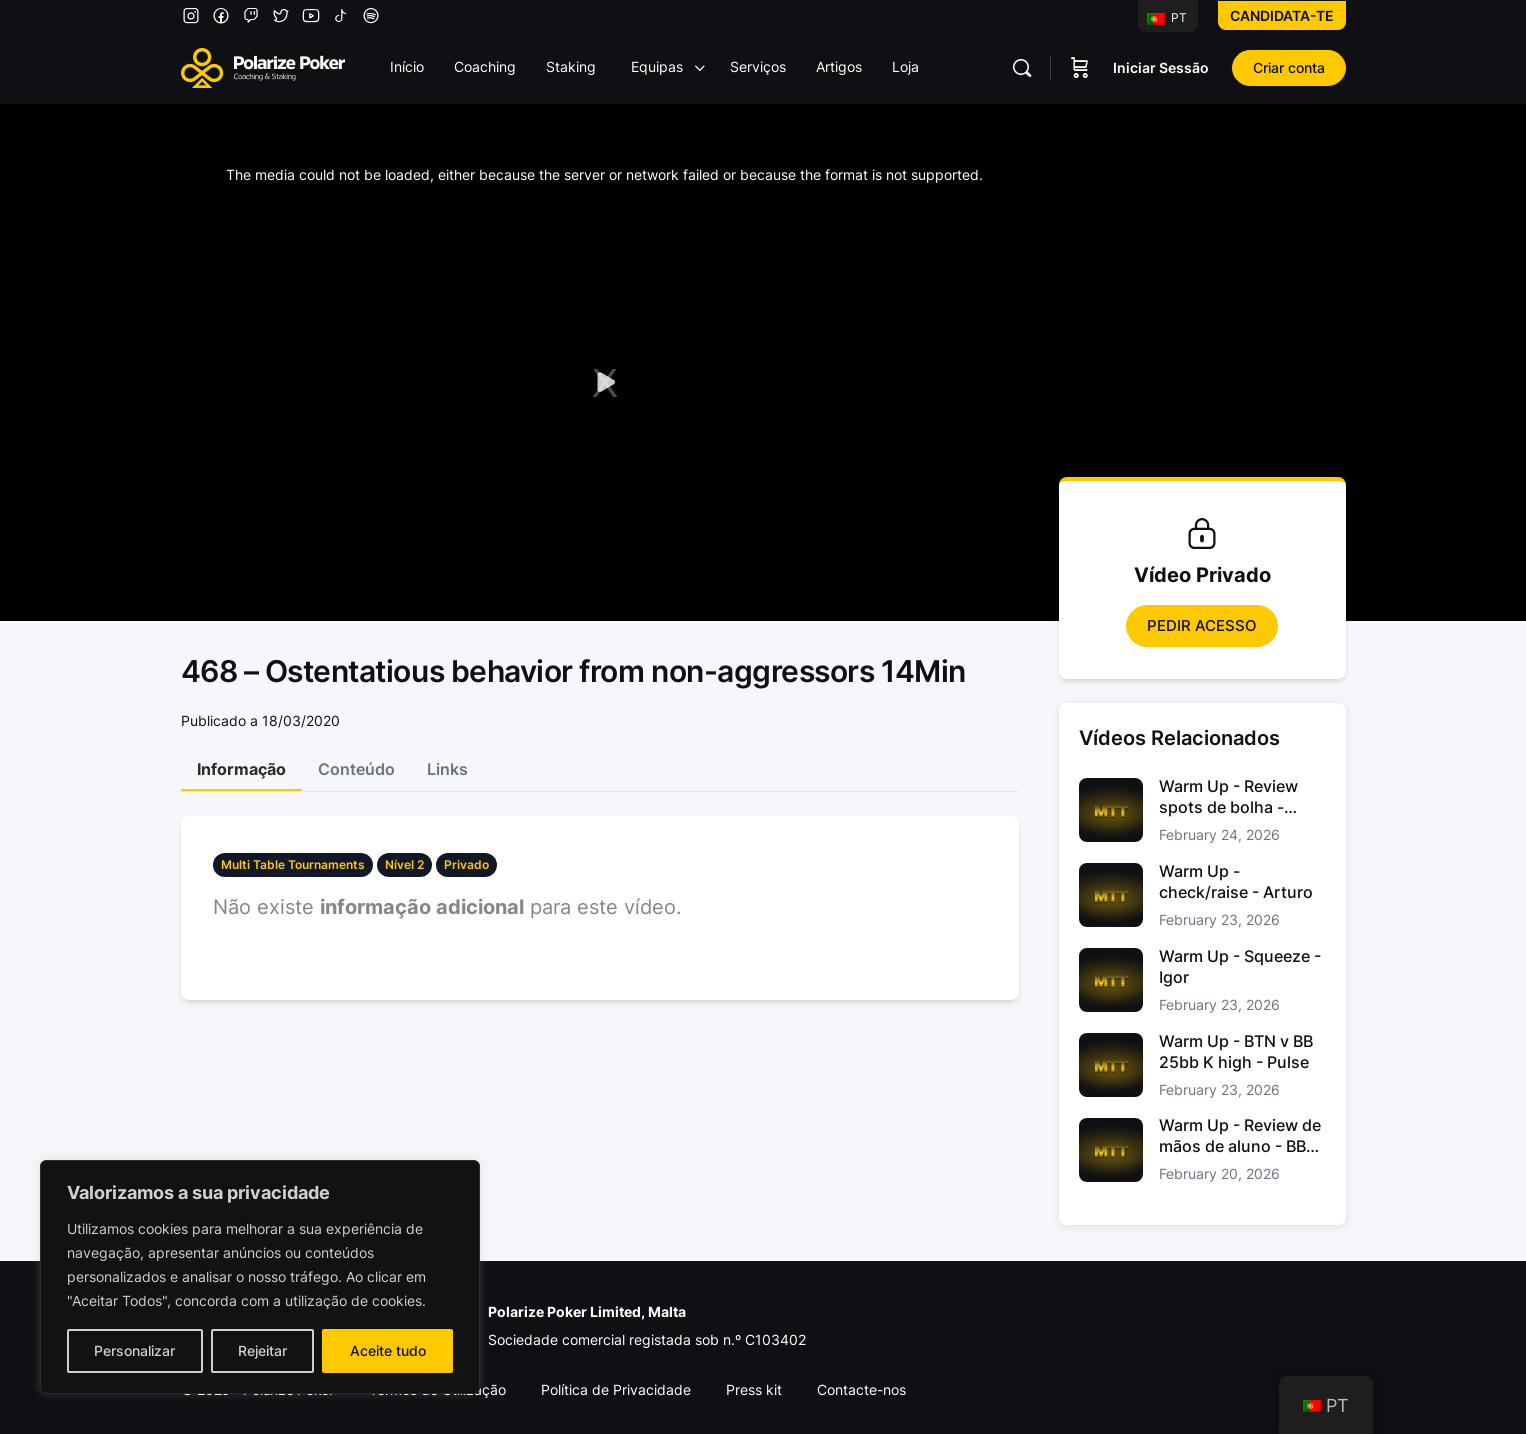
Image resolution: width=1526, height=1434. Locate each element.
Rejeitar (262, 1350)
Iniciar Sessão (1161, 67)
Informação (241, 769)
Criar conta (1289, 67)
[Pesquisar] (1022, 68)
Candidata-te (1282, 15)
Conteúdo (356, 769)
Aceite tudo (388, 1350)
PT (1167, 17)
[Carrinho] (1080, 68)
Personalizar (134, 1350)
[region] (260, 1277)
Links (447, 769)
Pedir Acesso (1202, 625)
